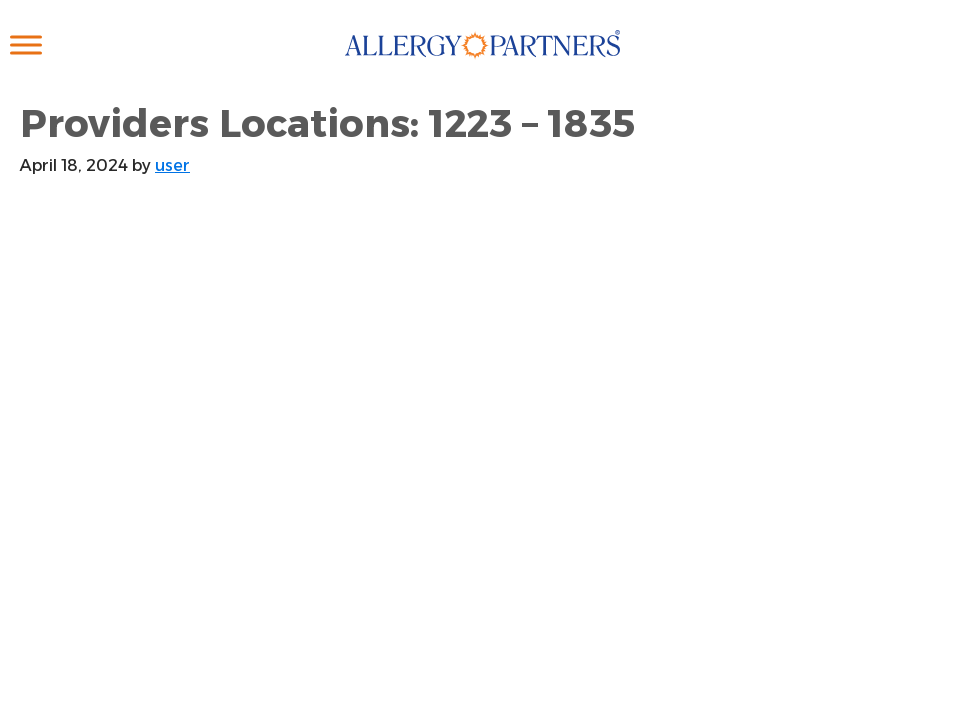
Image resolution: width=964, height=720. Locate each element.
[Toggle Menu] (26, 44)
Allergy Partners (482, 65)
